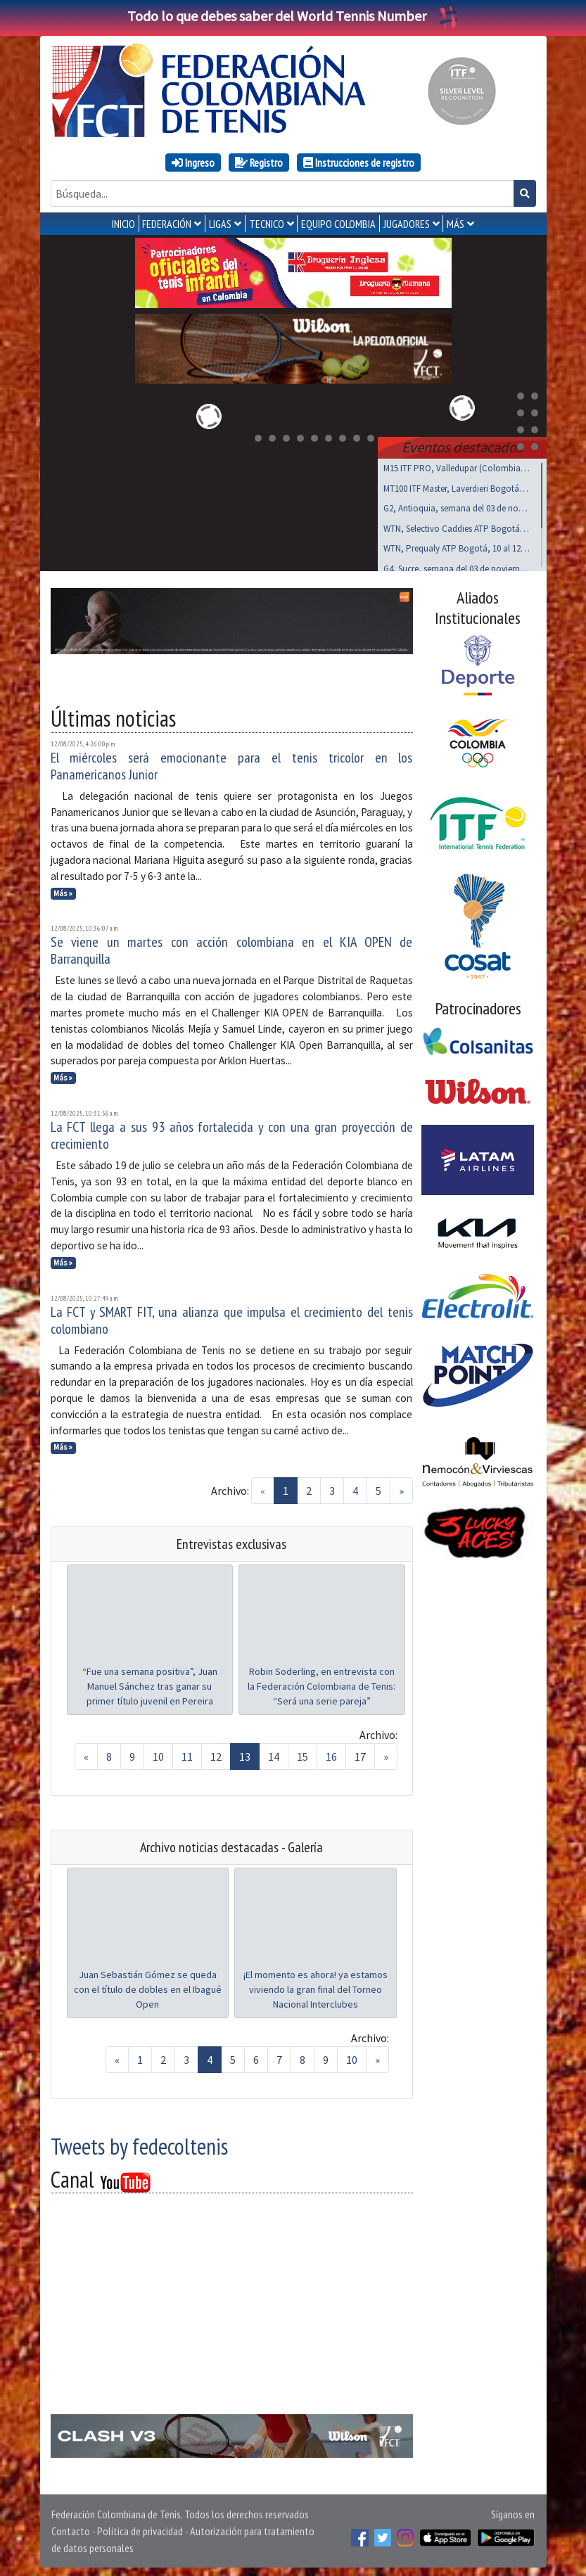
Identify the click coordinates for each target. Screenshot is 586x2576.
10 (158, 1754)
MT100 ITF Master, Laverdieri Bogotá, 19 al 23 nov (456, 486)
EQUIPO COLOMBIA (338, 224)
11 (187, 1754)
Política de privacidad (140, 2528)
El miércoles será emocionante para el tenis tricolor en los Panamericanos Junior (232, 763)
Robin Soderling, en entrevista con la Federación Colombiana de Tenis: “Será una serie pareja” (321, 1683)
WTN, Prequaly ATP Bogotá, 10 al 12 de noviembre (456, 545)
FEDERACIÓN (166, 224)
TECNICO (266, 224)
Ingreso (193, 162)
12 (216, 1754)
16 (331, 1754)
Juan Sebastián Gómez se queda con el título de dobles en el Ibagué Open (148, 1986)
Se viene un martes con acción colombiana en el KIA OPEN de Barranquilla (232, 947)
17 (360, 1754)
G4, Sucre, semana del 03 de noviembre (456, 566)
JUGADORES (406, 224)
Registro (259, 162)
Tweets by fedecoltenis (139, 2143)
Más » (62, 890)
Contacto (70, 2528)
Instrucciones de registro (358, 162)
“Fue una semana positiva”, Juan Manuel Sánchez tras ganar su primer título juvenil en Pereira (149, 1683)
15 (302, 1754)
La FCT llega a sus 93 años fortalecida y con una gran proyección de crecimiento (232, 1132)
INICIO (123, 224)
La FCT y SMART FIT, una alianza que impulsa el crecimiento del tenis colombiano (232, 1317)
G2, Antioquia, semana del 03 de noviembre (456, 505)
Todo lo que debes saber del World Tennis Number (293, 16)
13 (244, 1754)
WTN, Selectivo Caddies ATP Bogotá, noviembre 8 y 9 (456, 526)
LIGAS (220, 224)
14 (273, 1754)
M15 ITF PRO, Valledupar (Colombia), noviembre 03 (456, 465)
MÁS (455, 224)
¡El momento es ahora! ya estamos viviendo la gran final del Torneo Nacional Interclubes (315, 1986)
